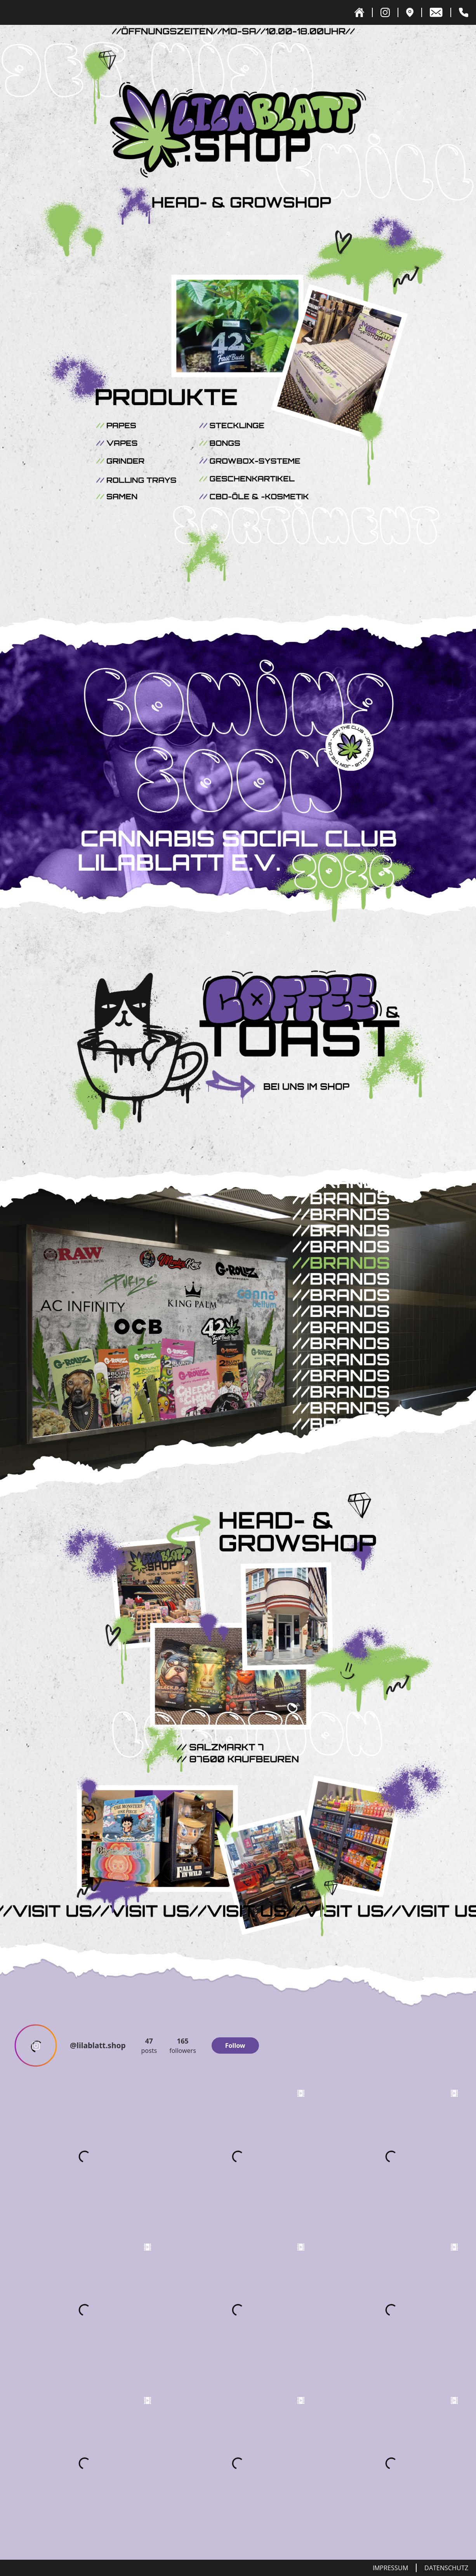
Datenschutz (446, 2568)
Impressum (390, 2568)
